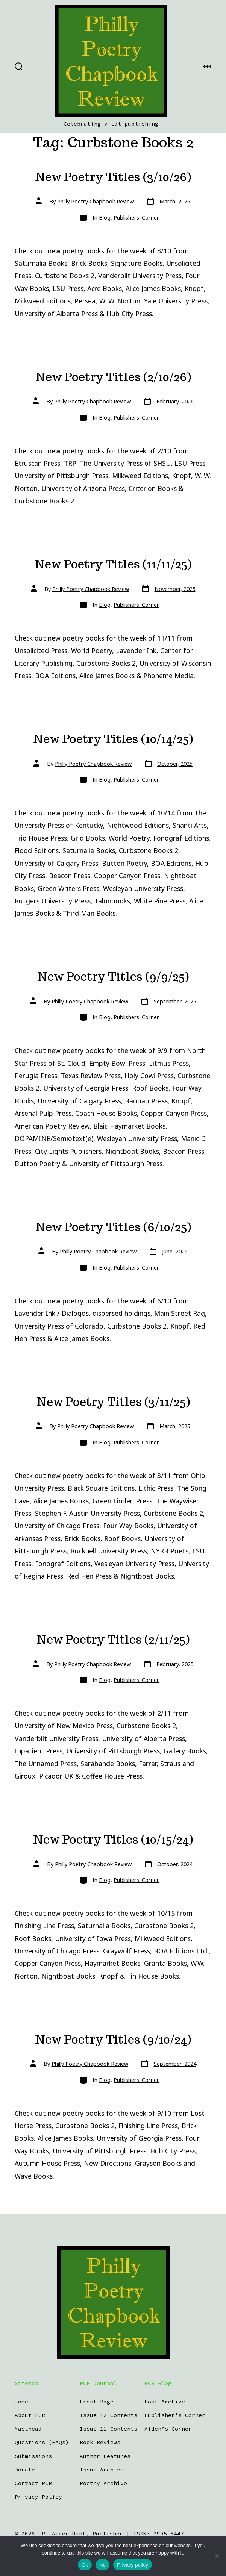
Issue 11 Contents (108, 2428)
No (102, 2565)
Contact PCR (33, 2483)
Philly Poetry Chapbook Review (95, 201)
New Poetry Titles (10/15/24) (113, 1839)
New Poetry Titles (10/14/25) (113, 739)
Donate (25, 2469)
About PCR (30, 2415)
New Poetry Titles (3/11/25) (113, 1401)
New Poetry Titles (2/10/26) (113, 377)
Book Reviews (100, 2442)
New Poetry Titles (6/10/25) (113, 1227)
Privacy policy (132, 2565)
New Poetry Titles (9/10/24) (113, 2039)
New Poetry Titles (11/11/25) (113, 564)
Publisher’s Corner (174, 2415)
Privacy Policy (38, 2496)
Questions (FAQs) (42, 2442)
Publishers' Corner (136, 217)
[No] (216, 2556)
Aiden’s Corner (168, 2428)
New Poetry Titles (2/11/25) (113, 1639)
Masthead (28, 2428)
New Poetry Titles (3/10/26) (113, 177)
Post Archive (164, 2401)
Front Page (97, 2401)
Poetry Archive (103, 2483)
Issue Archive (102, 2469)
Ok (85, 2565)
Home (21, 2401)
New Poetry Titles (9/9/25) (113, 976)
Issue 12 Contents (108, 2415)
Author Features (105, 2456)
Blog (105, 217)
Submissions (33, 2456)
